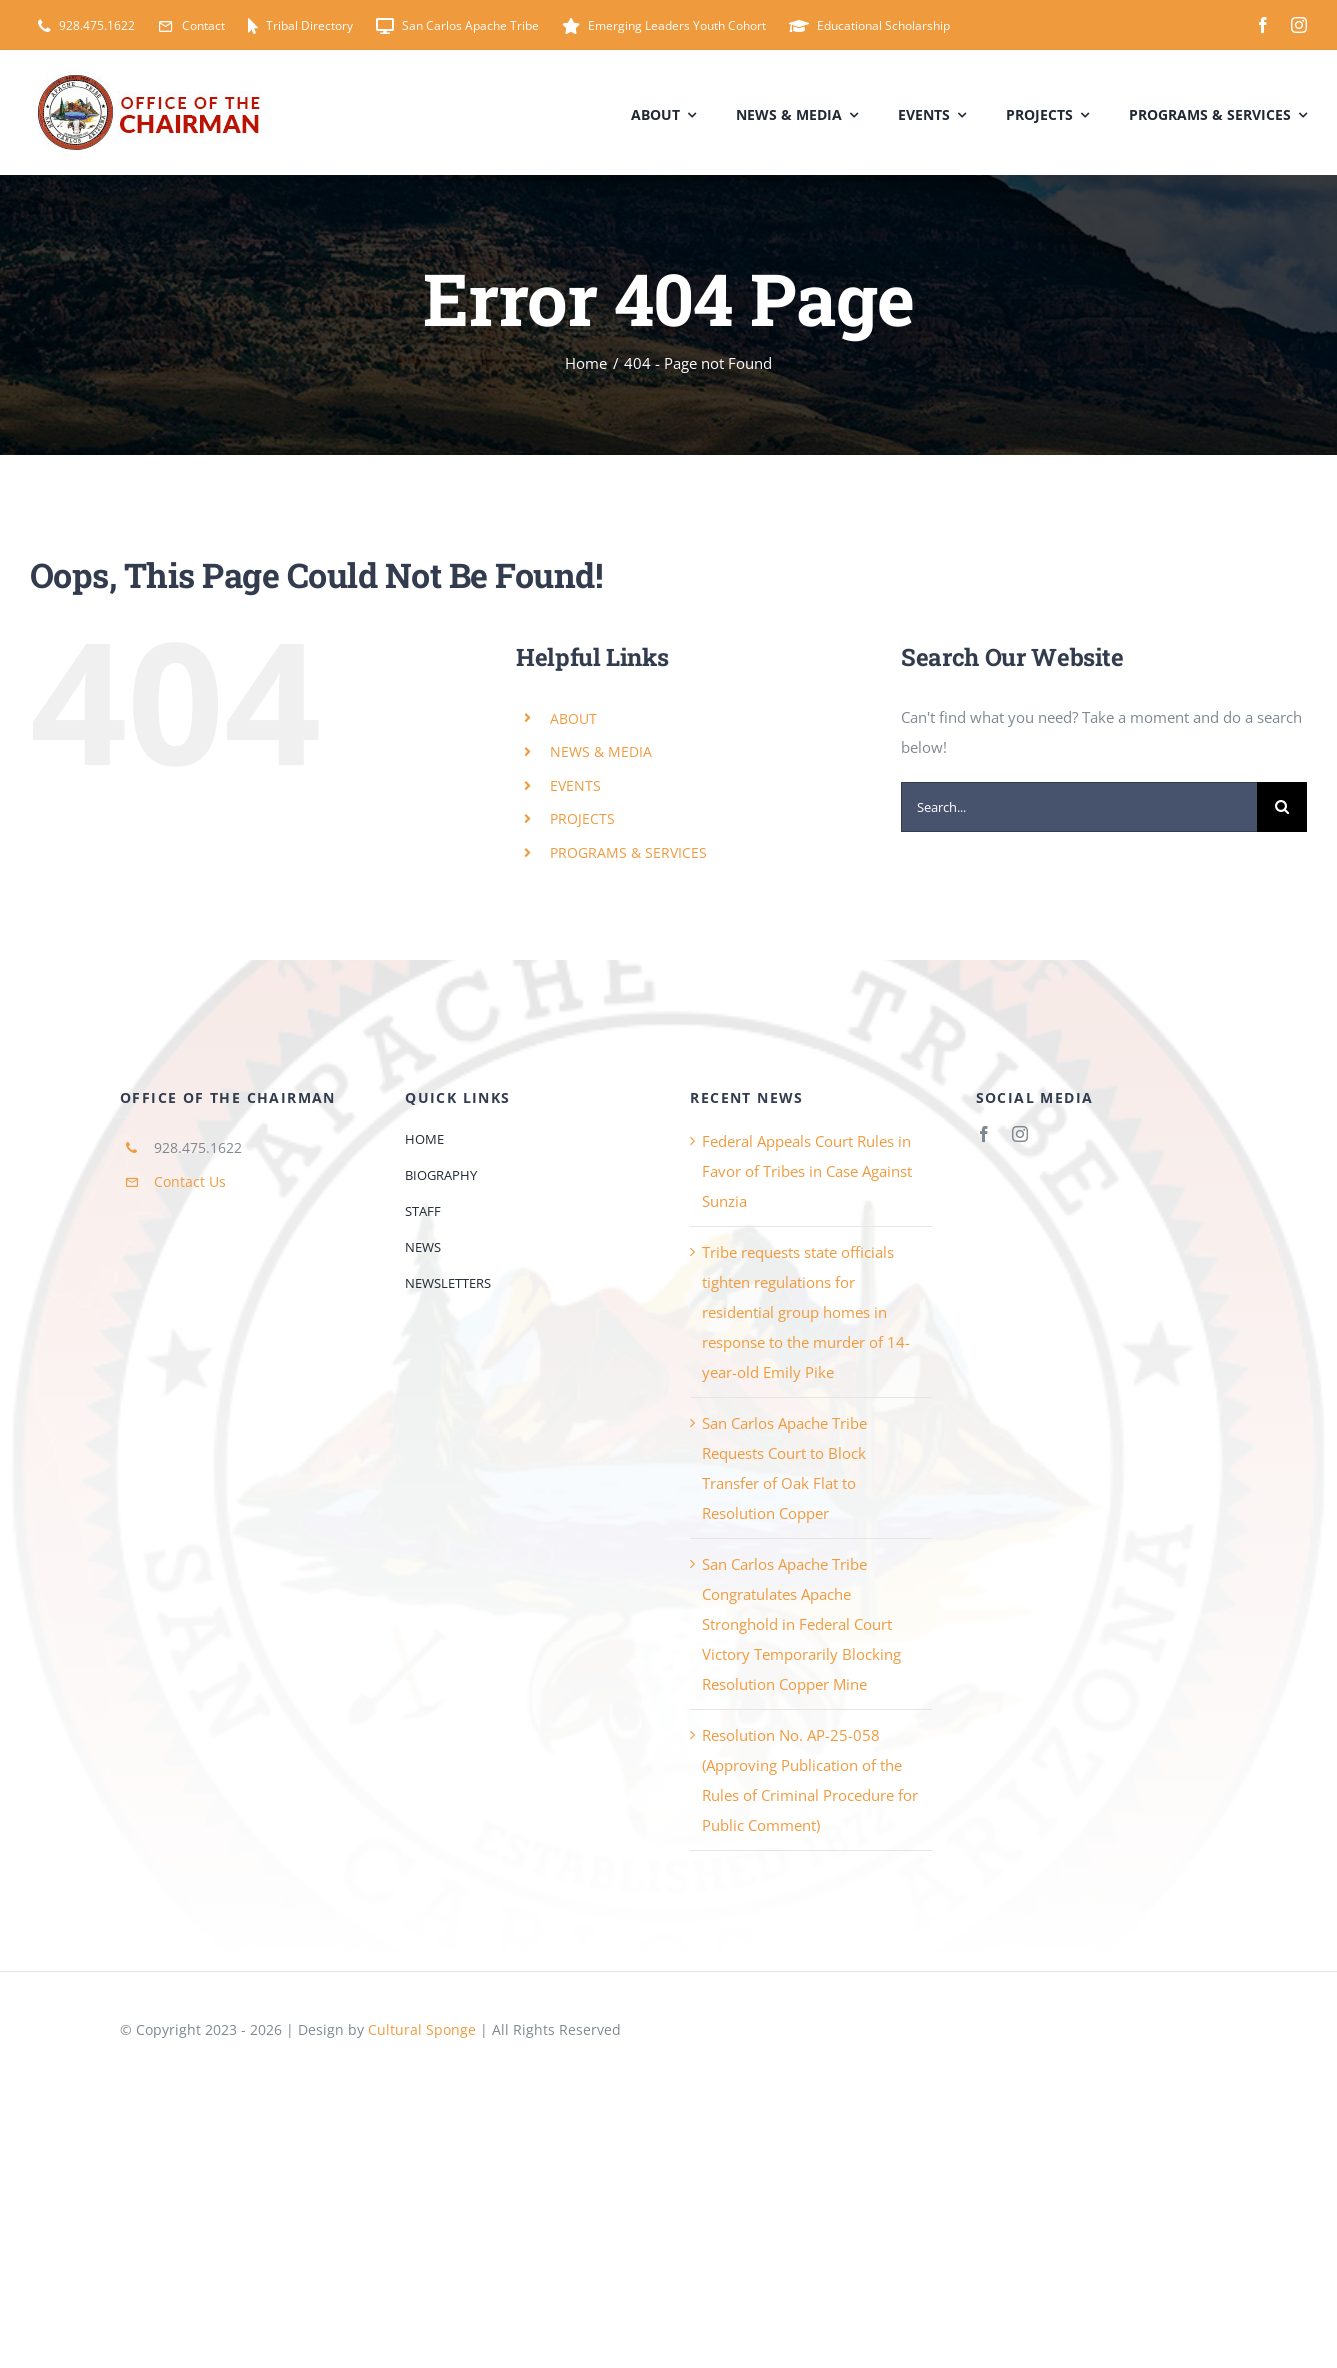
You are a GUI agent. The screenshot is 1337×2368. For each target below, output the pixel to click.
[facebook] (1263, 25)
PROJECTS (582, 818)
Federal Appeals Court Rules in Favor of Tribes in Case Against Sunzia (807, 1171)
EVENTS (575, 785)
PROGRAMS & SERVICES (628, 852)
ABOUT (573, 718)
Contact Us (190, 1181)
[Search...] (1079, 807)
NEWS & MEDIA (601, 751)
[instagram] (1299, 25)
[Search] (1282, 807)
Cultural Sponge (422, 2029)
